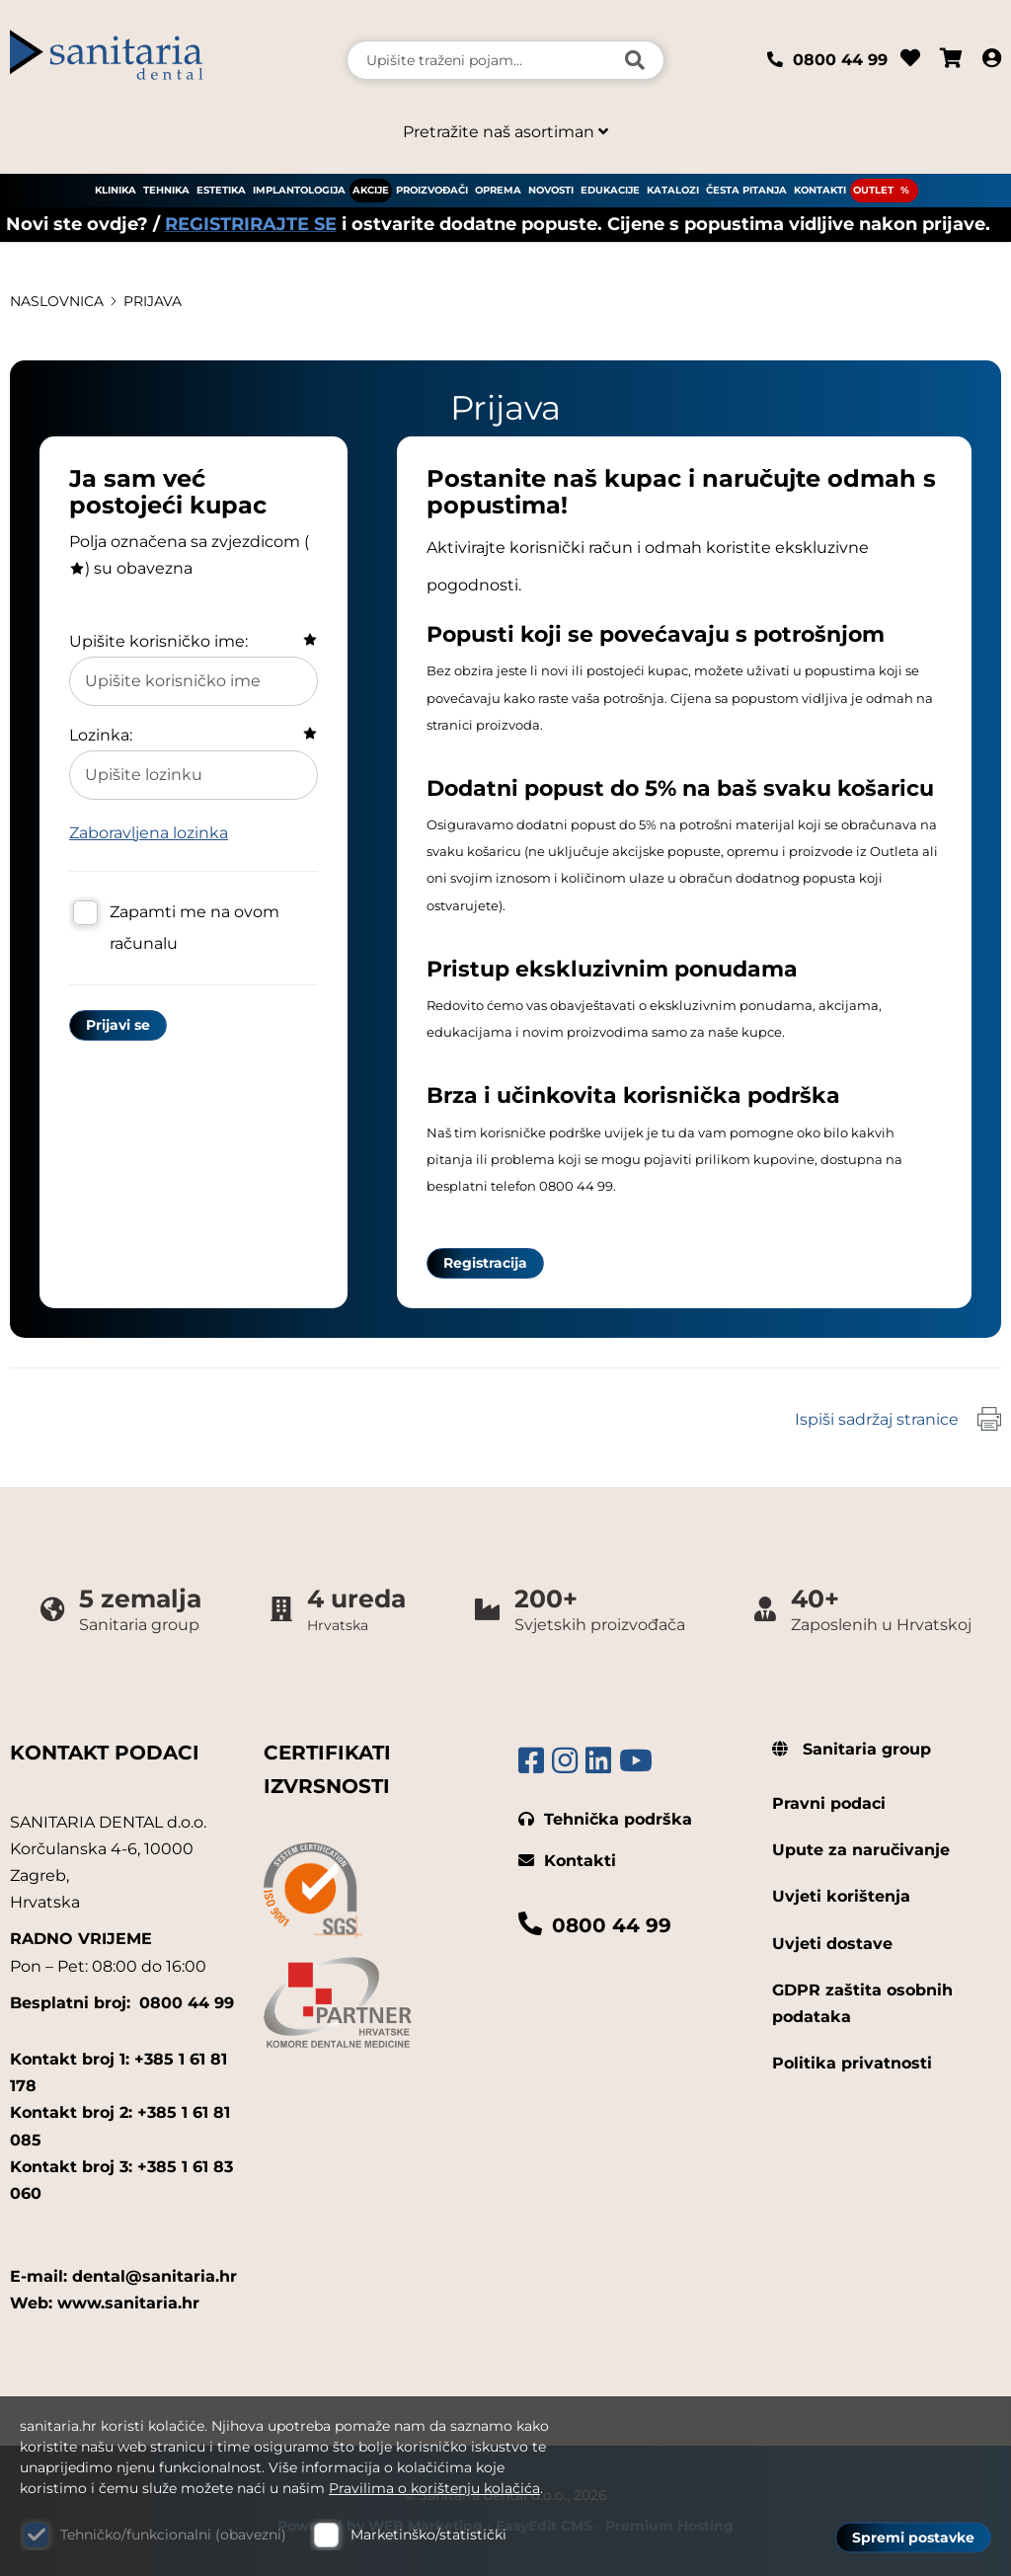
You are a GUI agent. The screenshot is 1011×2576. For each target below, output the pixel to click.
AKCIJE (370, 190)
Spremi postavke (913, 2537)
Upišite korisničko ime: (158, 641)
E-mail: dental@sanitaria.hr (123, 2276)
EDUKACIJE (610, 190)
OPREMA (498, 190)
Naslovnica (57, 301)
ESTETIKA (221, 190)
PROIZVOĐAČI (432, 190)
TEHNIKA (166, 190)
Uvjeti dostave (832, 1943)
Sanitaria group (851, 1749)
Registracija (485, 1263)
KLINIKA (115, 190)
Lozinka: (100, 735)
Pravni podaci (829, 1803)
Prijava (152, 301)
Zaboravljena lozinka (148, 832)
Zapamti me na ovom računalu (194, 927)
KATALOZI (673, 190)
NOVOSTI (551, 190)
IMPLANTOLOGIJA (299, 190)
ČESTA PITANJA (746, 190)
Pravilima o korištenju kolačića (434, 2488)
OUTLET (873, 190)
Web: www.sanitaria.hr (104, 2303)
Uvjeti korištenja (841, 1896)
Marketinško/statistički (428, 2534)
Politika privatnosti (852, 2063)
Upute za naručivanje (861, 1849)
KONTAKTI (820, 190)
